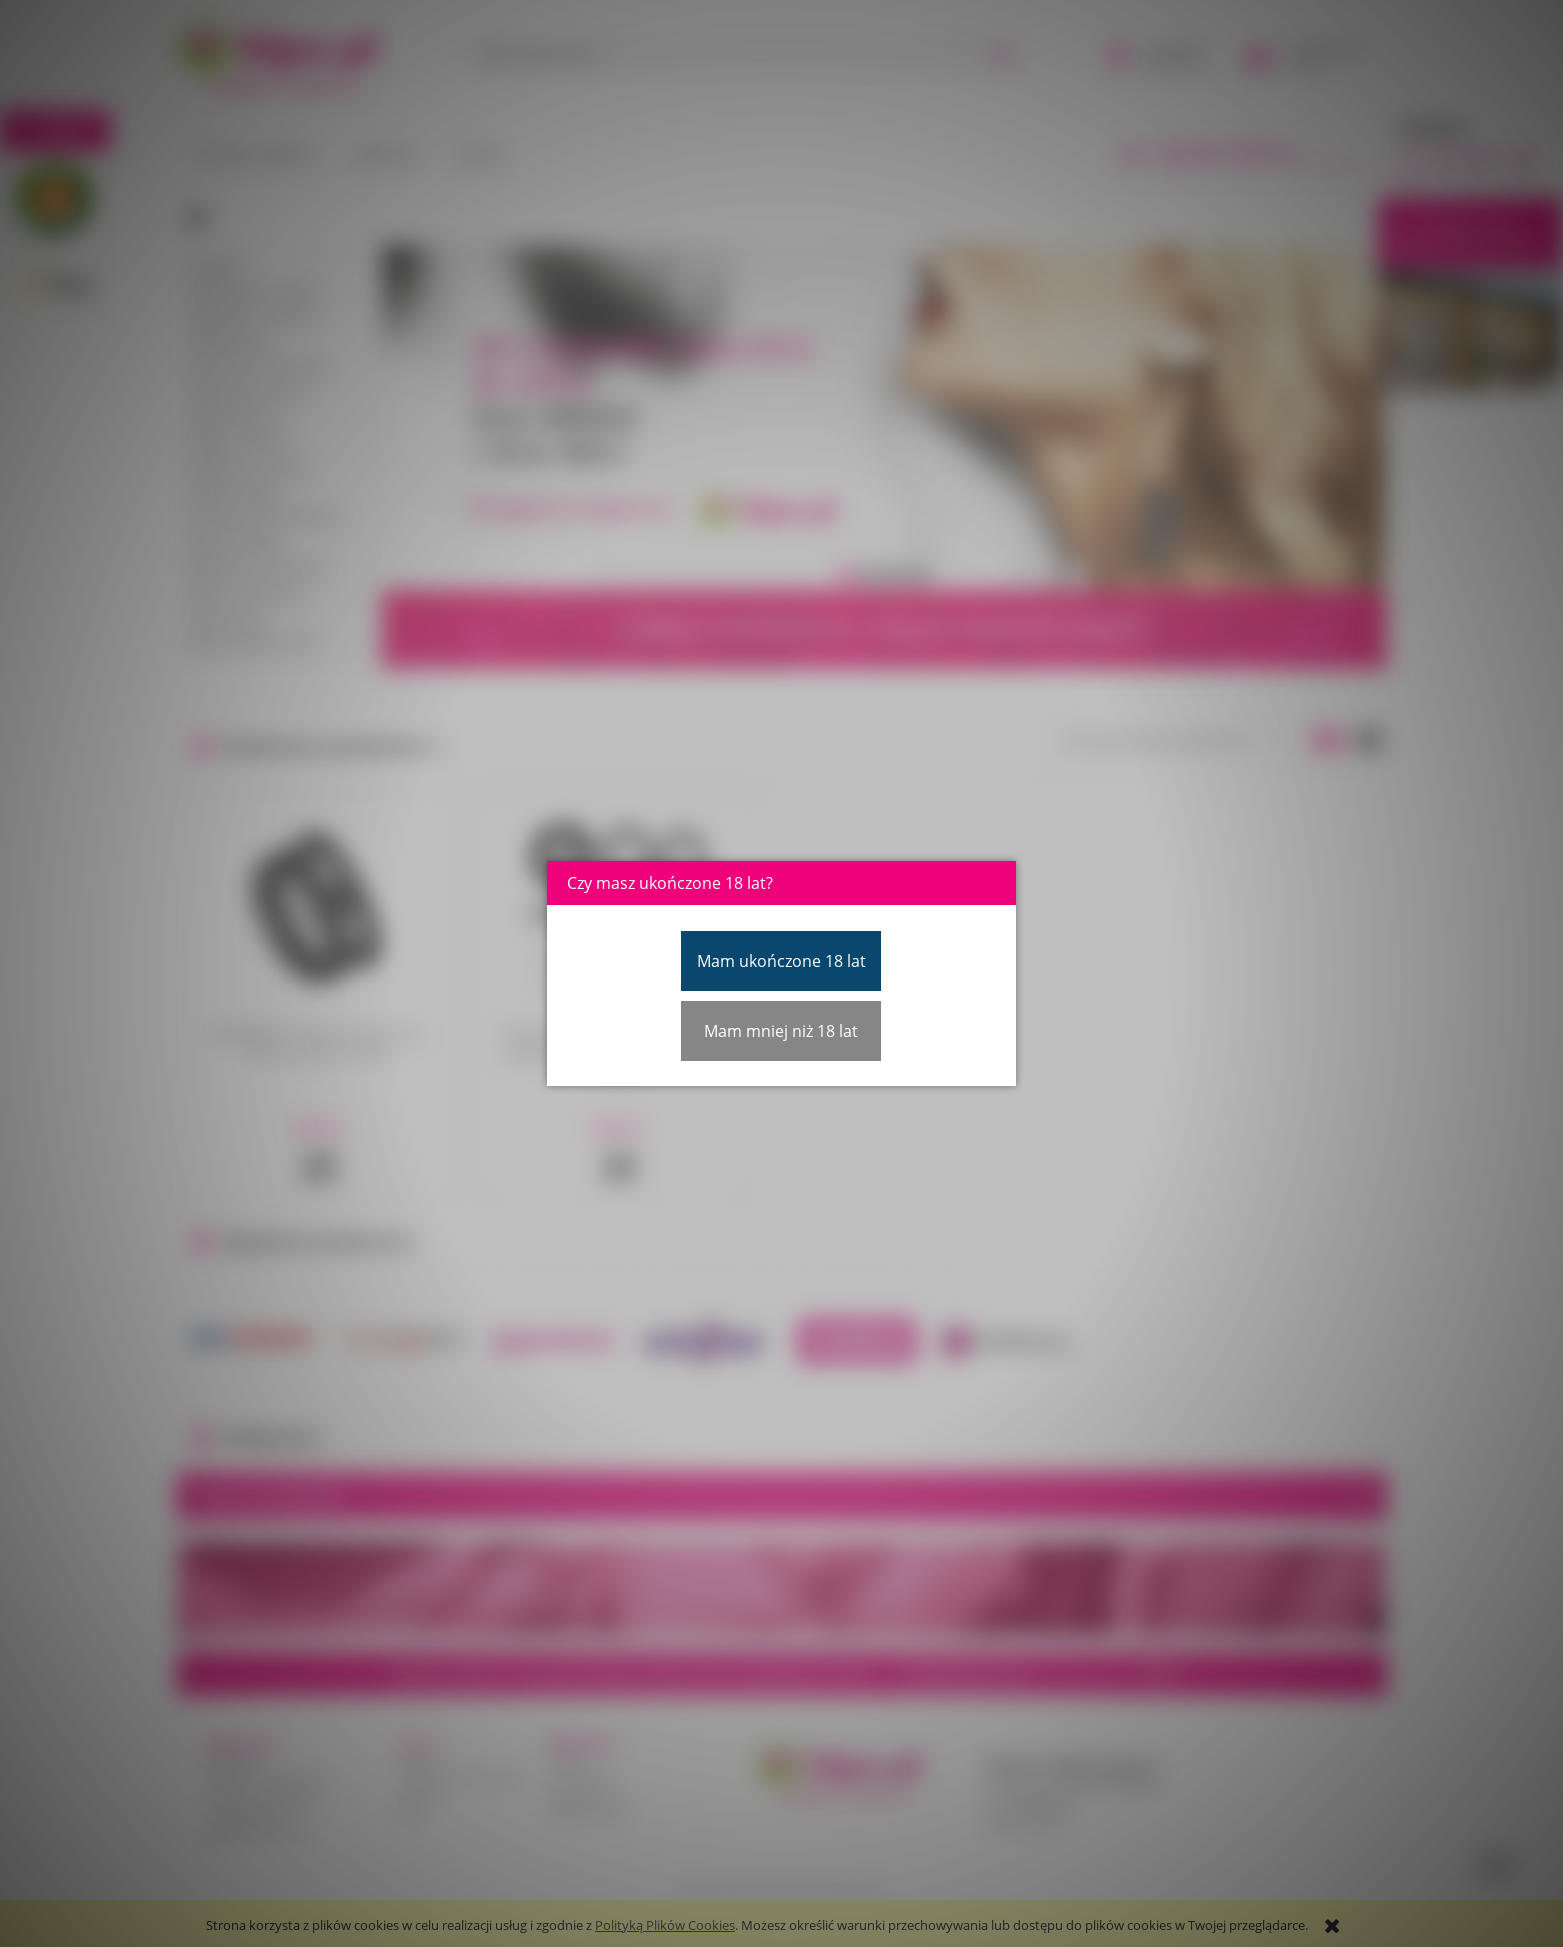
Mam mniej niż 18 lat (781, 1031)
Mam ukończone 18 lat (781, 961)
